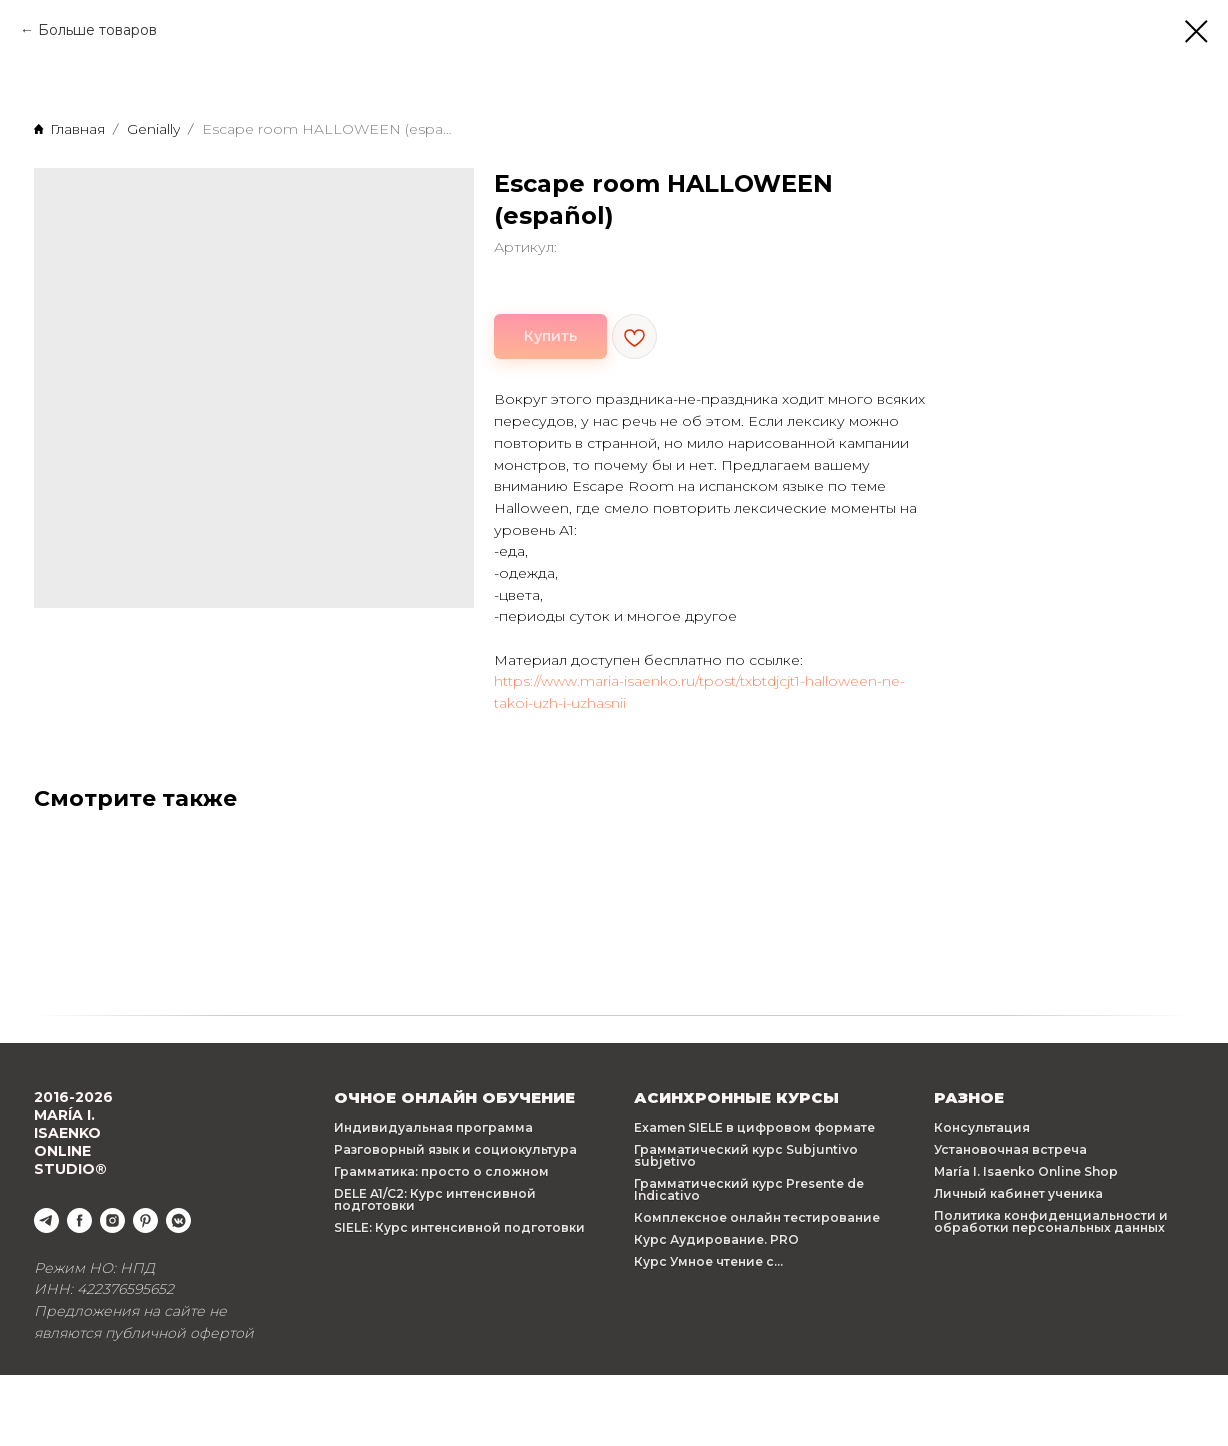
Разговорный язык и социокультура (455, 1149)
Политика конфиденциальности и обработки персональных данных (1051, 1221)
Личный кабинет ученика (1018, 1193)
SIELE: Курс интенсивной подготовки (459, 1227)
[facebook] (79, 1220)
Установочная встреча (1010, 1149)
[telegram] (46, 1220)
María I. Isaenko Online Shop (1026, 1171)
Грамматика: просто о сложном (441, 1171)
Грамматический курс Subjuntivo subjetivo (746, 1155)
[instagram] (112, 1220)
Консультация (982, 1127)
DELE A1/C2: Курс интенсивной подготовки (435, 1199)
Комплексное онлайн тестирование (757, 1217)
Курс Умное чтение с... (708, 1261)
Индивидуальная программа (433, 1127)
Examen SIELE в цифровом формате (754, 1127)
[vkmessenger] (178, 1220)
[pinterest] (145, 1220)
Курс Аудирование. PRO (716, 1239)
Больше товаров (97, 30)
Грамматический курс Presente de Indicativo (749, 1189)
